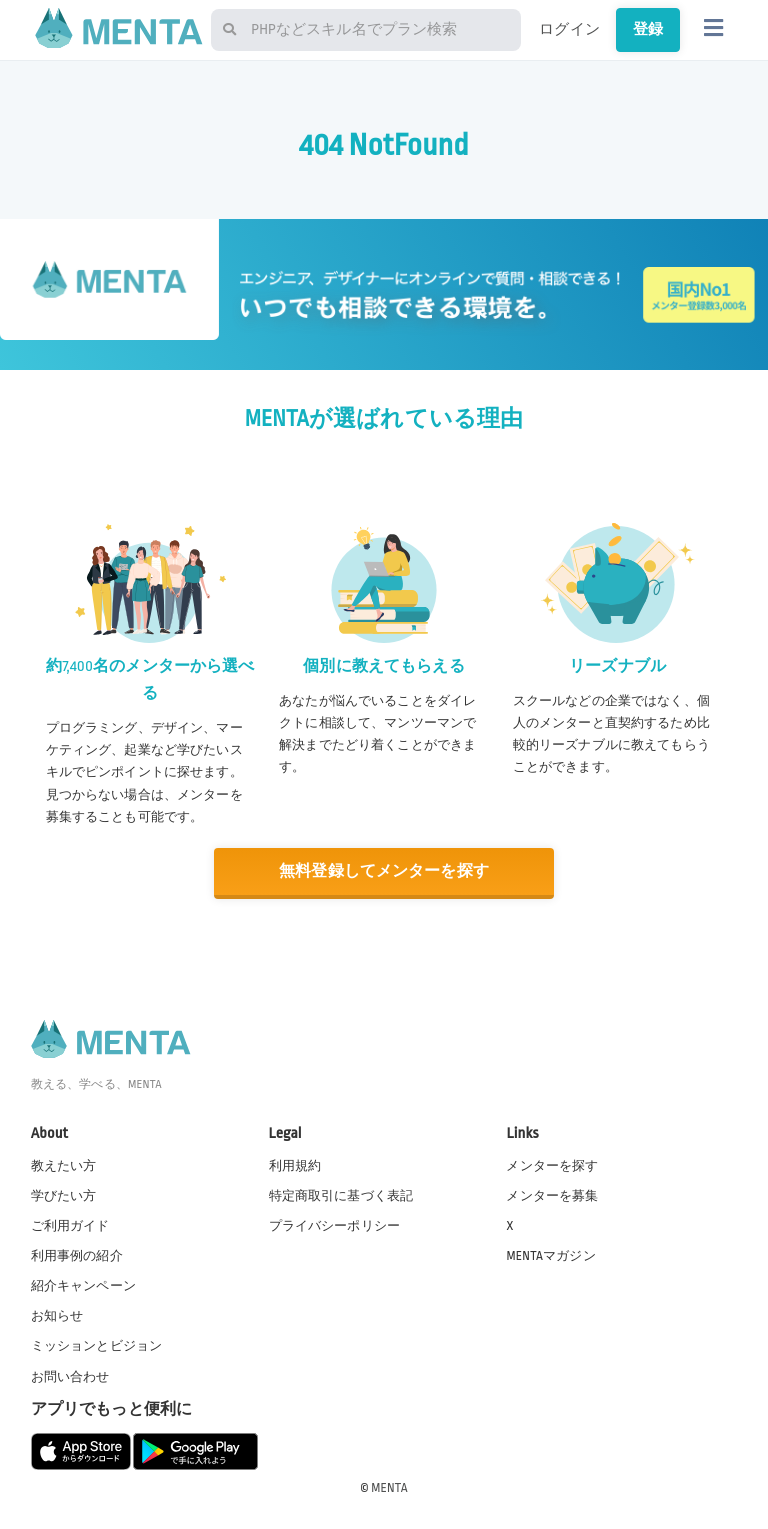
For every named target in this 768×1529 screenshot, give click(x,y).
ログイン (569, 29)
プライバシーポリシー (335, 1226)
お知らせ (57, 1316)
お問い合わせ (70, 1377)
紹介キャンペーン (83, 1286)
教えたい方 (64, 1166)
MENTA (389, 1488)
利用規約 (295, 1166)
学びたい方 (64, 1196)
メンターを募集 (552, 1196)
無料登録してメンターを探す (384, 871)
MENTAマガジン (550, 1256)
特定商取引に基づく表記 (341, 1196)
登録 (648, 29)
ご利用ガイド (70, 1226)
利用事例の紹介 (77, 1256)
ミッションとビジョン (97, 1346)
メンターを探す (552, 1166)
